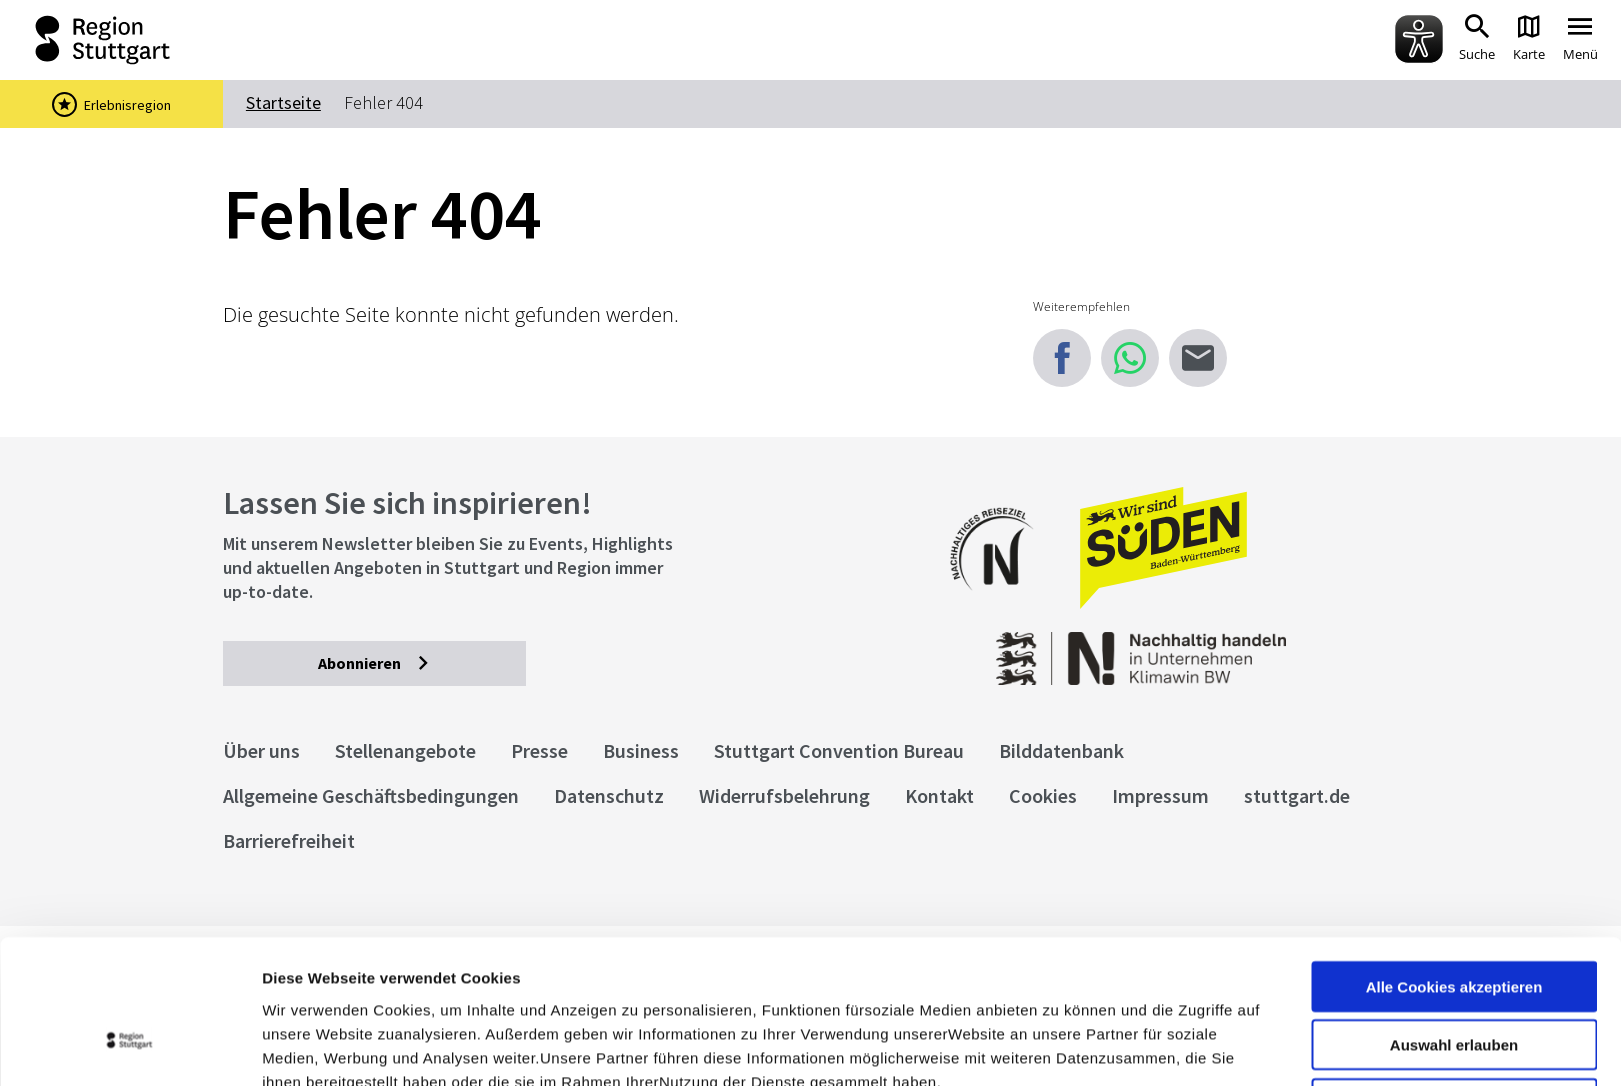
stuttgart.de (1297, 795)
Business (641, 750)
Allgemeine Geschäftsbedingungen (371, 795)
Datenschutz (609, 795)
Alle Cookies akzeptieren (1454, 862)
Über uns (261, 750)
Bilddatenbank (1061, 750)
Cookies (1043, 795)
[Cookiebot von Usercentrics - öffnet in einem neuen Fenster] (129, 1047)
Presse (539, 750)
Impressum (304, 981)
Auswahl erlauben (1454, 921)
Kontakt (939, 795)
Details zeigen (1063, 1046)
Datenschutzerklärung (444, 981)
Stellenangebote (405, 750)
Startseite (283, 102)
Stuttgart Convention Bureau (839, 750)
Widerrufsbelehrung (784, 795)
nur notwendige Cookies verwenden (1454, 988)
